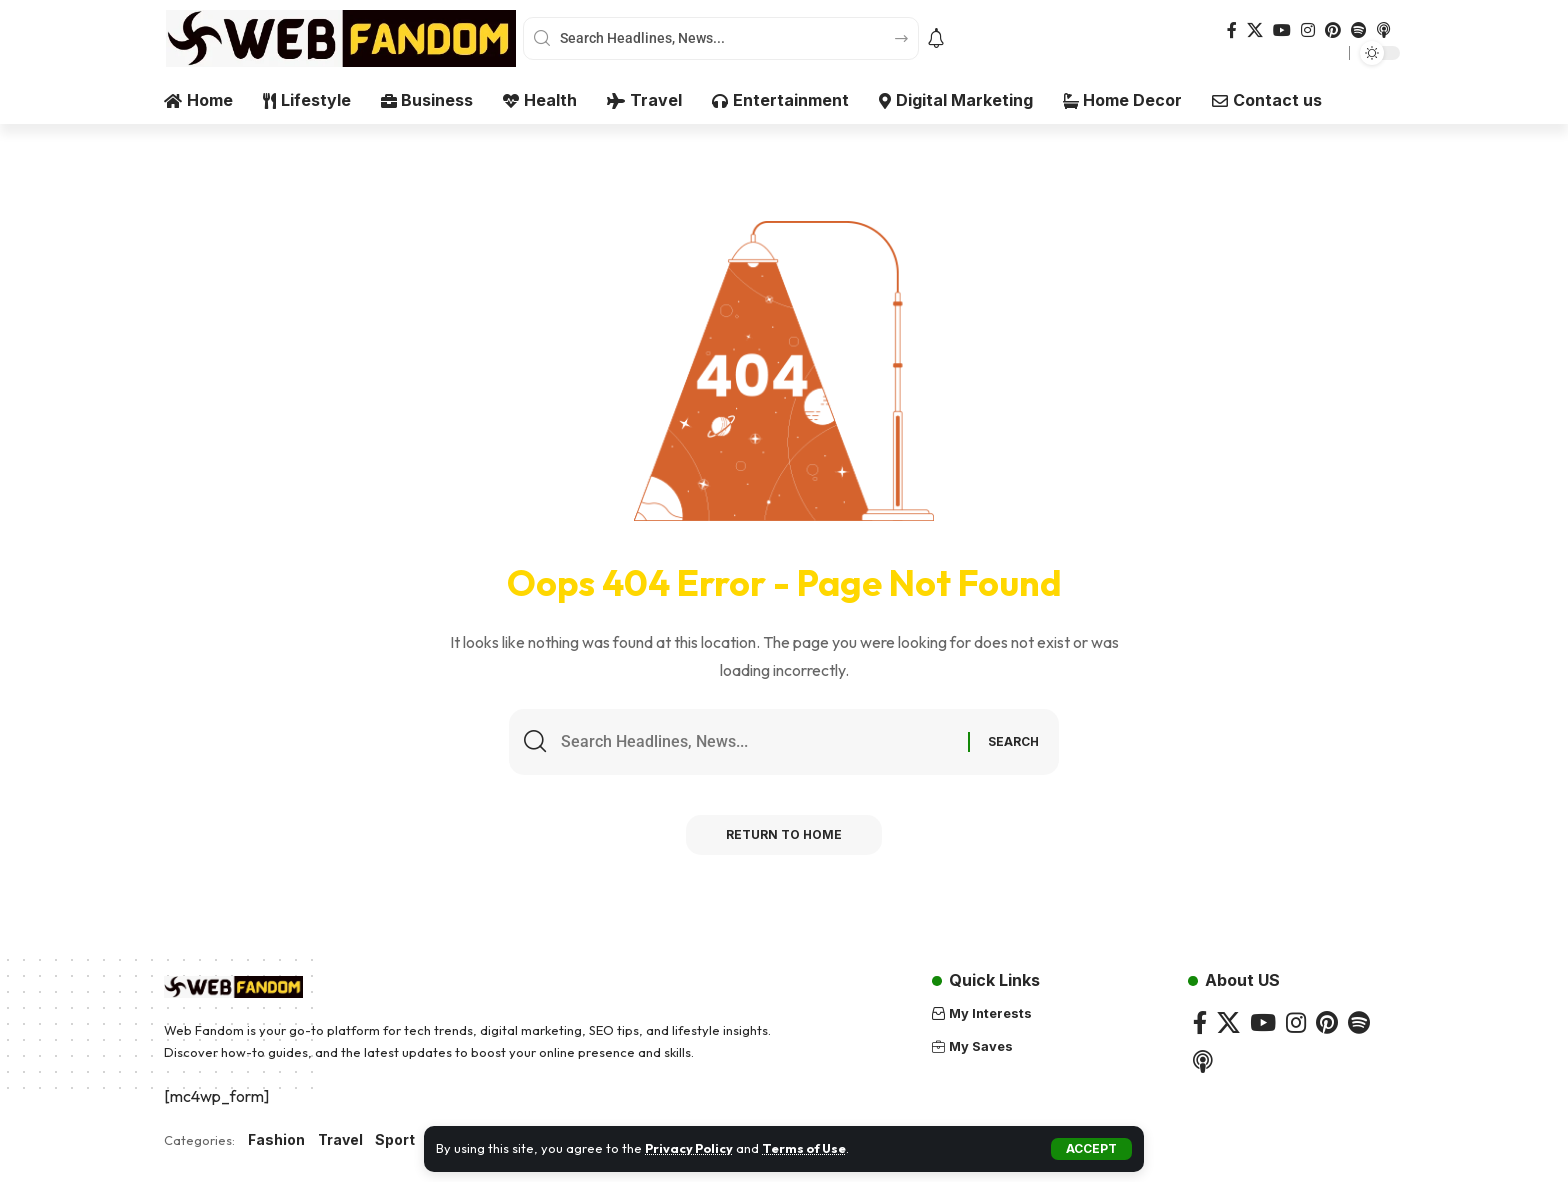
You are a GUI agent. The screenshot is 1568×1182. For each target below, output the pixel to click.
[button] (1091, 1149)
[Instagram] (1308, 30)
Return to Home (784, 835)
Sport (395, 1140)
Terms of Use (808, 1148)
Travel (340, 1140)
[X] (1255, 30)
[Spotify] (1359, 30)
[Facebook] (1232, 30)
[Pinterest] (1333, 30)
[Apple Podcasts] (1384, 30)
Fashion (276, 1140)
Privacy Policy (690, 1148)
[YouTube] (1282, 30)
